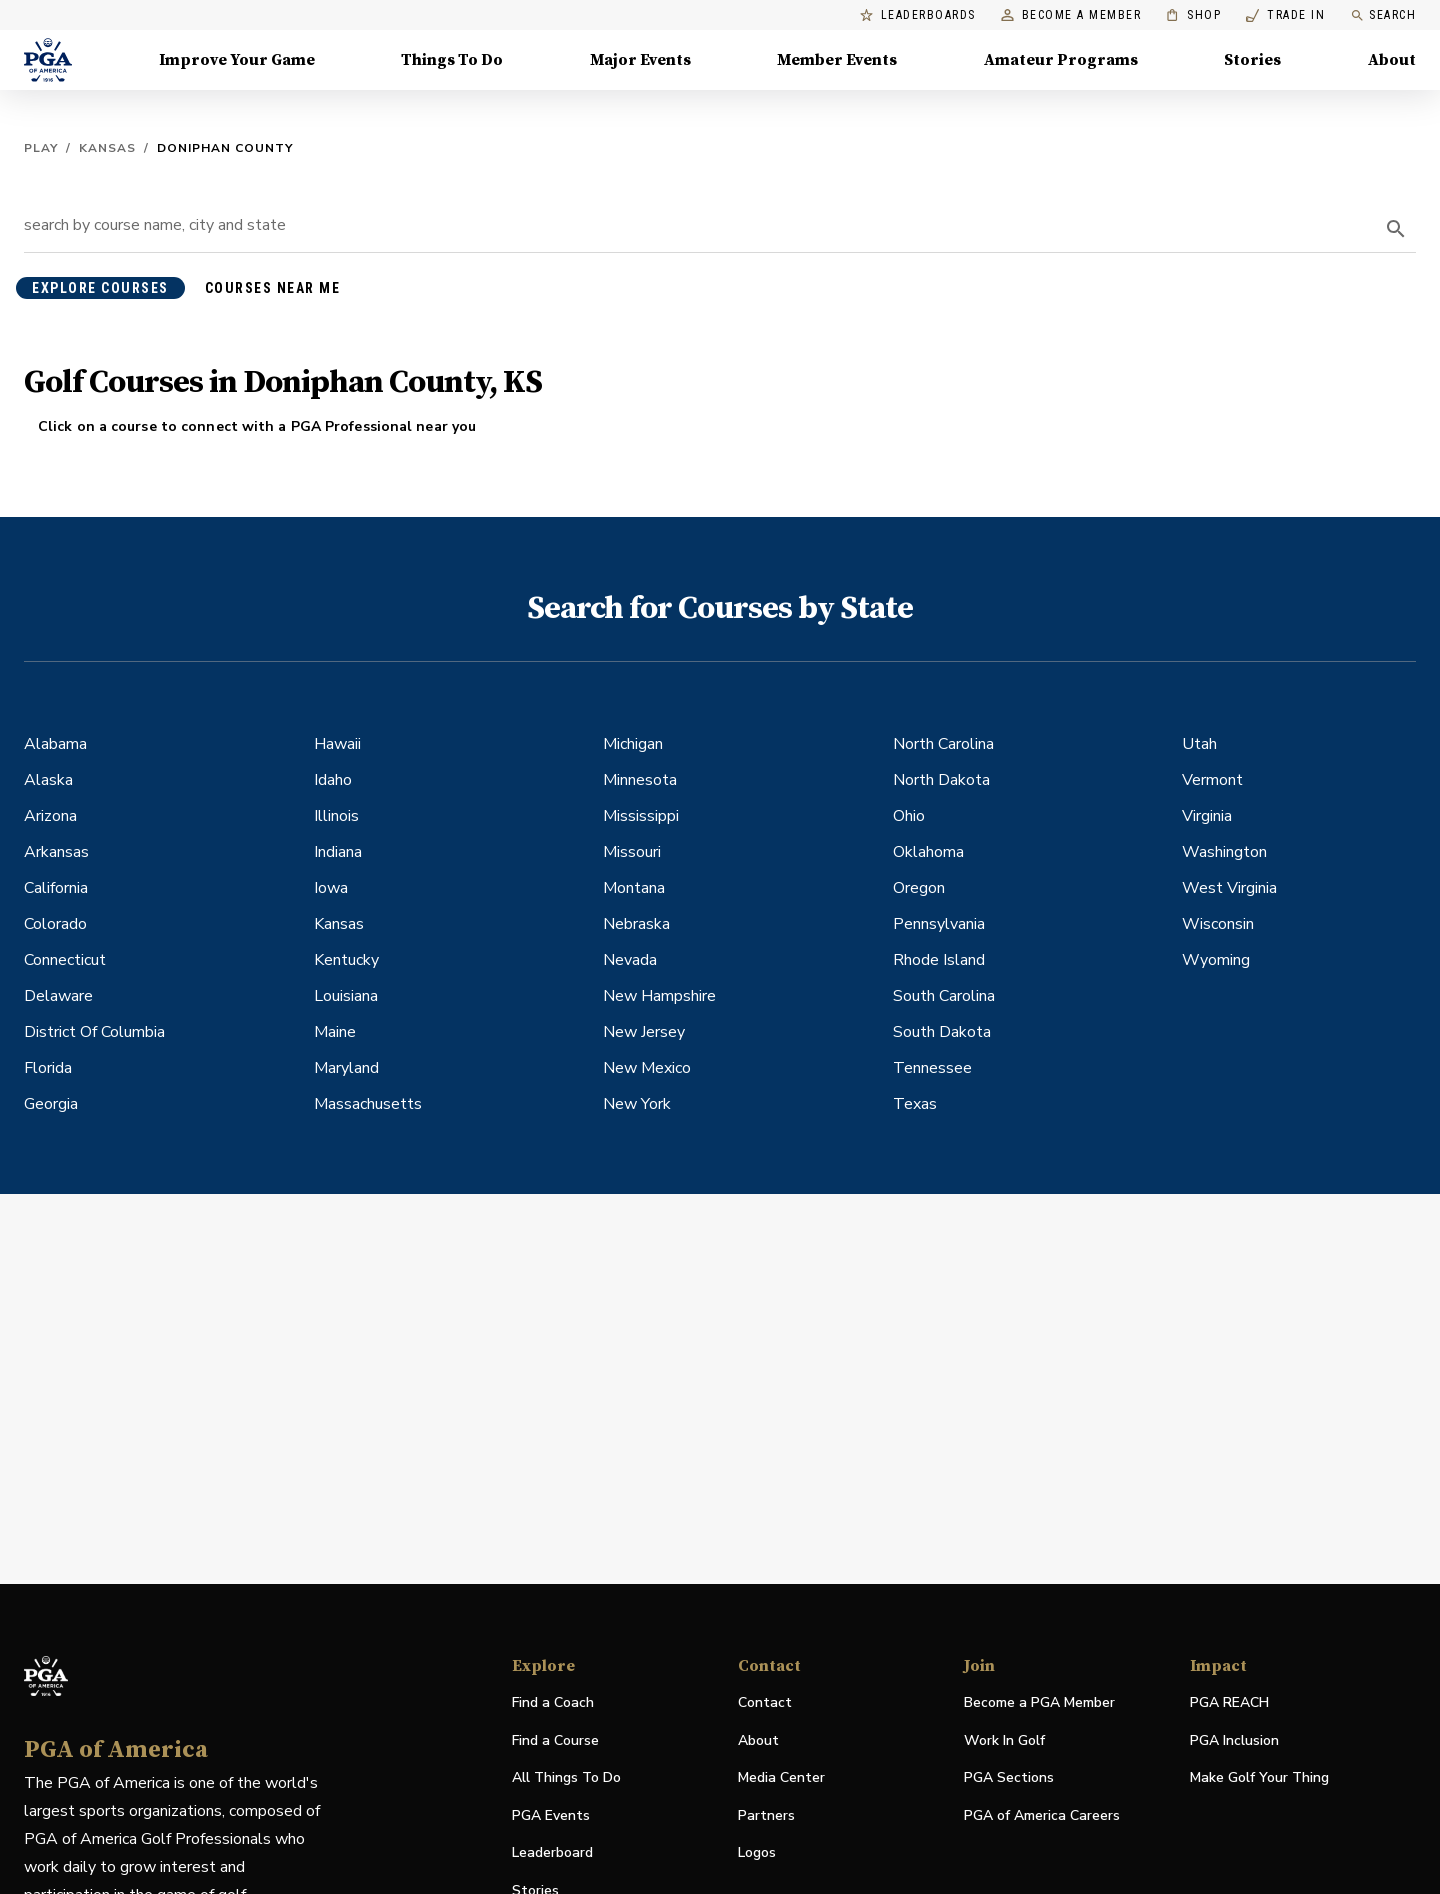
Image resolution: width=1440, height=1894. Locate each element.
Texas (915, 1104)
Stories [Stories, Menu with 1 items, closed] (1252, 60)
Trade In (1285, 15)
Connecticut (65, 960)
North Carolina (943, 744)
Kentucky (346, 960)
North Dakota (941, 780)
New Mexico (647, 1068)
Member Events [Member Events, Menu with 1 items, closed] (837, 60)
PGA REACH (1229, 1703)
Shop (1193, 15)
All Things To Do (566, 1777)
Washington (1224, 852)
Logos (757, 1852)
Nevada (630, 960)
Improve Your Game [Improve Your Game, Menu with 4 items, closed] (237, 60)
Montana (634, 888)
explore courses (100, 288)
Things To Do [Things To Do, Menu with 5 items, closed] (452, 60)
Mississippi (641, 816)
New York (637, 1104)
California (56, 888)
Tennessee (932, 1068)
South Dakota (942, 1032)
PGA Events (551, 1815)
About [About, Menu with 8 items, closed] (1392, 60)
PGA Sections (1009, 1777)
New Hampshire (659, 996)
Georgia (51, 1104)
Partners (766, 1815)
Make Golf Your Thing (1259, 1778)
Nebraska (636, 924)
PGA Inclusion (1234, 1740)
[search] (1396, 229)
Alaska (48, 780)
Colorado (55, 924)
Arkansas (56, 852)
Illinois (336, 816)
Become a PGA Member (1039, 1702)
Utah (1199, 744)
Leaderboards (918, 15)
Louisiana (346, 996)
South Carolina (944, 996)
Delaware (58, 996)
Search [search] (1383, 15)
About (758, 1740)
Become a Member (1071, 15)
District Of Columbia (94, 1032)
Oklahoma (928, 852)
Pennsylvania (939, 924)
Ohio (909, 816)
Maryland (346, 1068)
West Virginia (1229, 888)
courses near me (273, 288)
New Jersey (644, 1032)
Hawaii (337, 744)
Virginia (1207, 816)
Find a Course (555, 1740)
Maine (335, 1032)
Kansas (107, 148)
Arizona (50, 816)
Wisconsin (1218, 924)
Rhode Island (939, 960)
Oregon (919, 888)
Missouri (632, 852)
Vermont (1212, 780)
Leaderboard (552, 1852)
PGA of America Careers (1042, 1816)
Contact (765, 1702)
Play (41, 148)
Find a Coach (553, 1702)
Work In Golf (1004, 1740)
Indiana (338, 852)
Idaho (333, 780)
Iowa (331, 888)
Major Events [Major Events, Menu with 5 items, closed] (640, 60)
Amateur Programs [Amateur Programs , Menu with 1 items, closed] (1061, 60)
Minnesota (640, 780)
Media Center (781, 1778)
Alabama (55, 744)
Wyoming (1216, 960)
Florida (48, 1068)
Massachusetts (368, 1104)
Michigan (633, 744)
